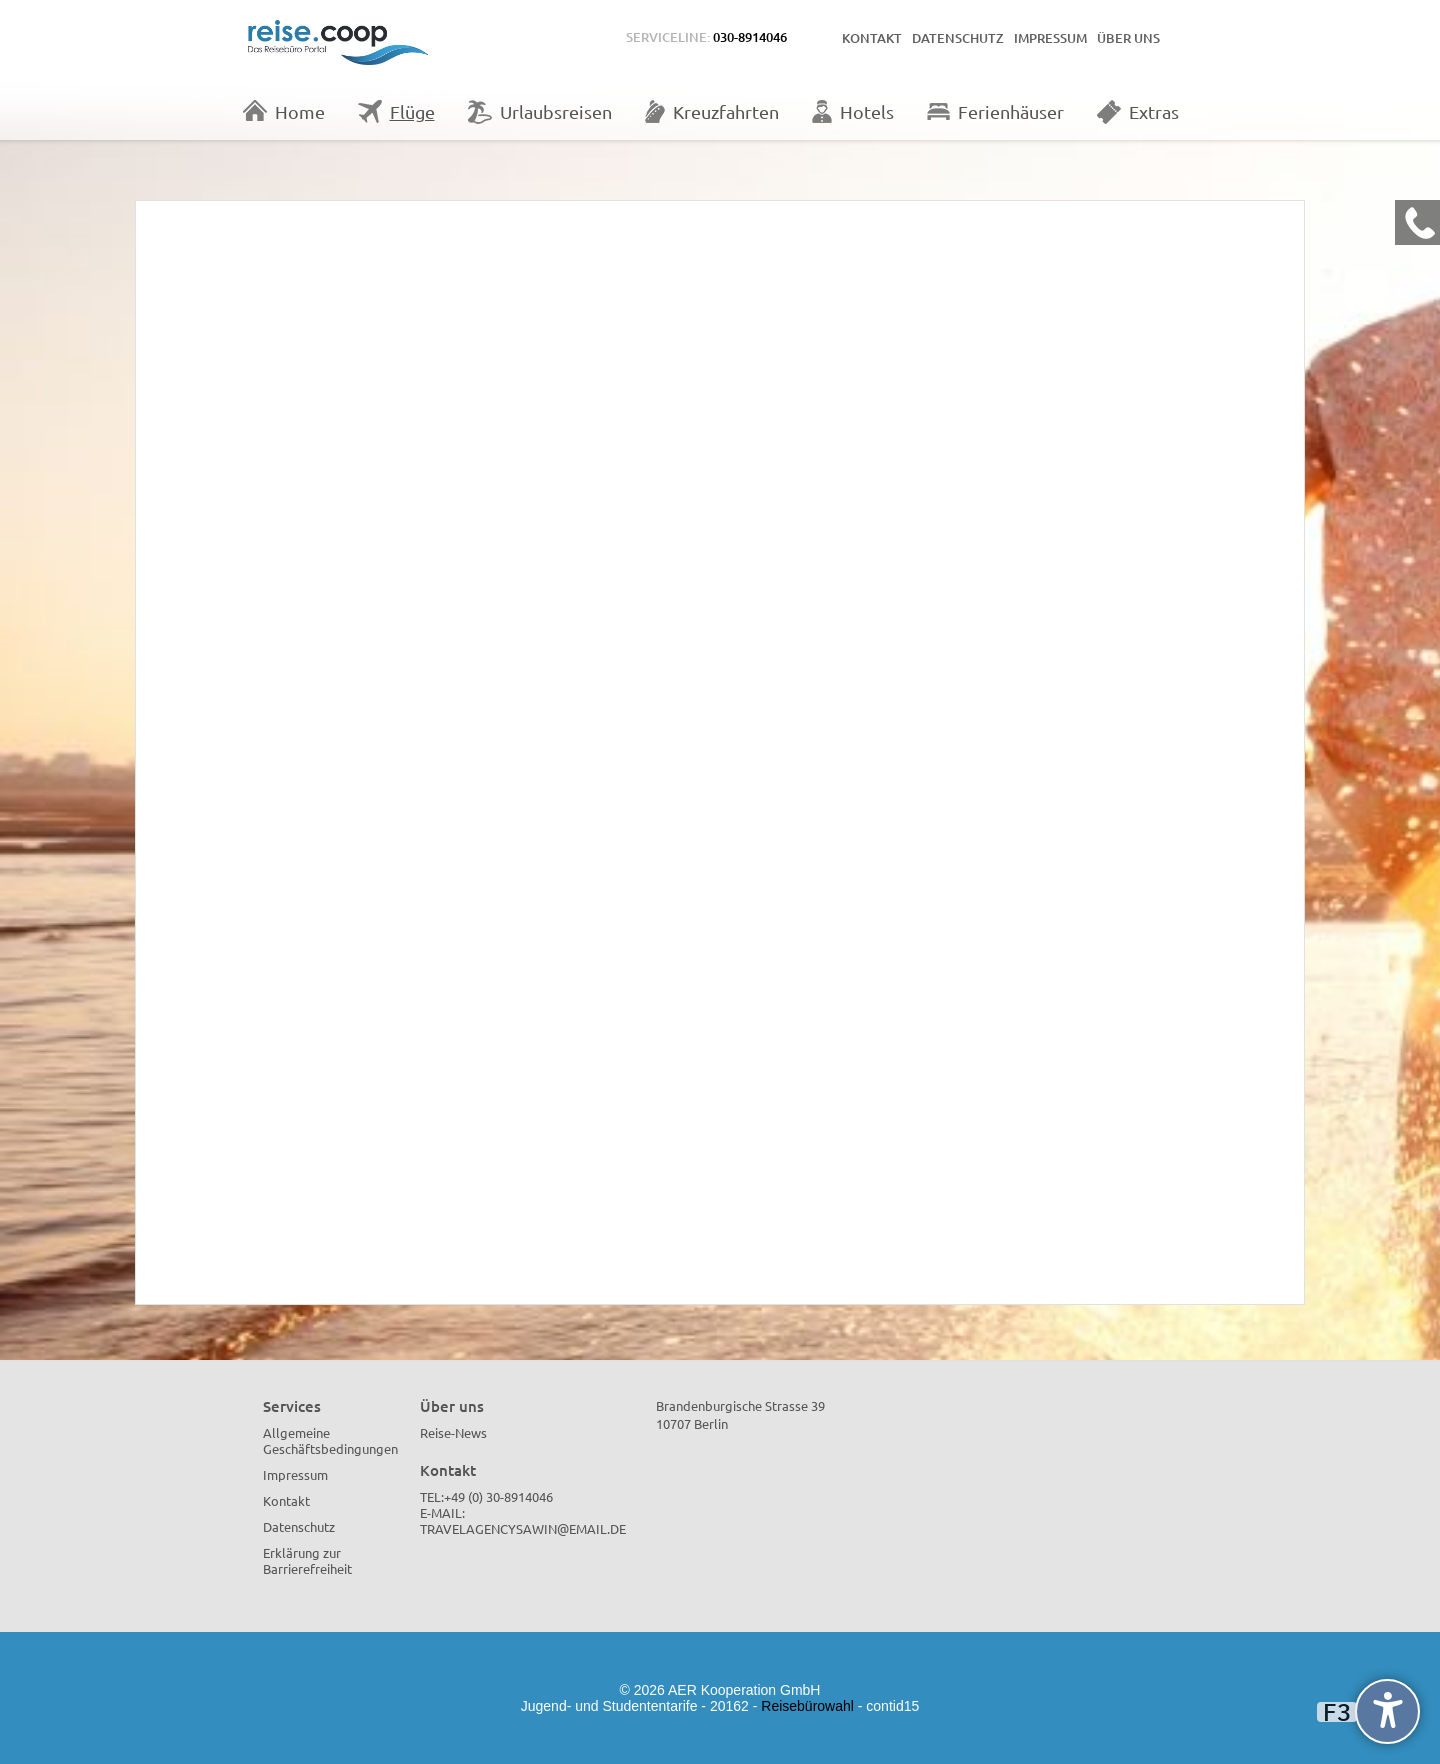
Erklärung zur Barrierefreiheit (307, 1560)
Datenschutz (958, 38)
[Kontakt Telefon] (1417, 222)
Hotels (853, 111)
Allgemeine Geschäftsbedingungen (330, 1440)
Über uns (1128, 38)
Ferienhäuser (995, 111)
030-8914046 (750, 37)
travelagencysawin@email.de (523, 1528)
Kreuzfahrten (712, 111)
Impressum (1050, 38)
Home (284, 111)
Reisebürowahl (807, 1706)
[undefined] (1387, 1711)
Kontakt (872, 38)
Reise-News (453, 1432)
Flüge (396, 111)
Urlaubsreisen (540, 112)
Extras (1138, 112)
